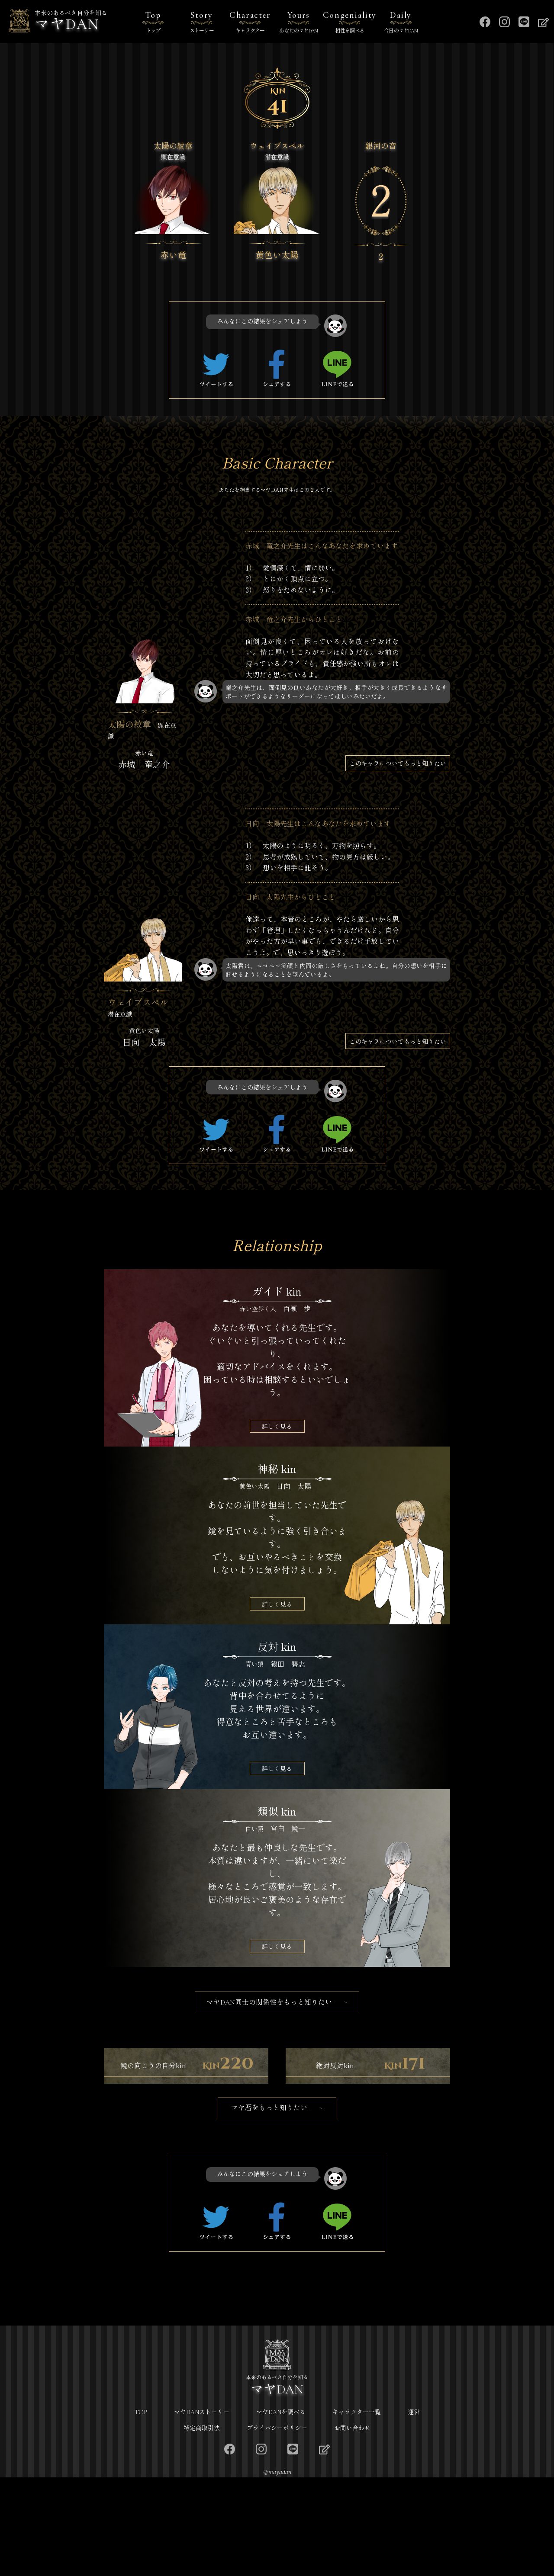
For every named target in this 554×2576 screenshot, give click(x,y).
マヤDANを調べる (281, 2511)
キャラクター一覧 (356, 2511)
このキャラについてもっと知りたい (397, 763)
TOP (141, 2511)
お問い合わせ (352, 2526)
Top (153, 23)
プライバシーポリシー (277, 2526)
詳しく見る (277, 1426)
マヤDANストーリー (201, 2511)
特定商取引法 (202, 2526)
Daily (401, 23)
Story (201, 23)
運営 (414, 2511)
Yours (298, 23)
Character (250, 23)
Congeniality (350, 23)
